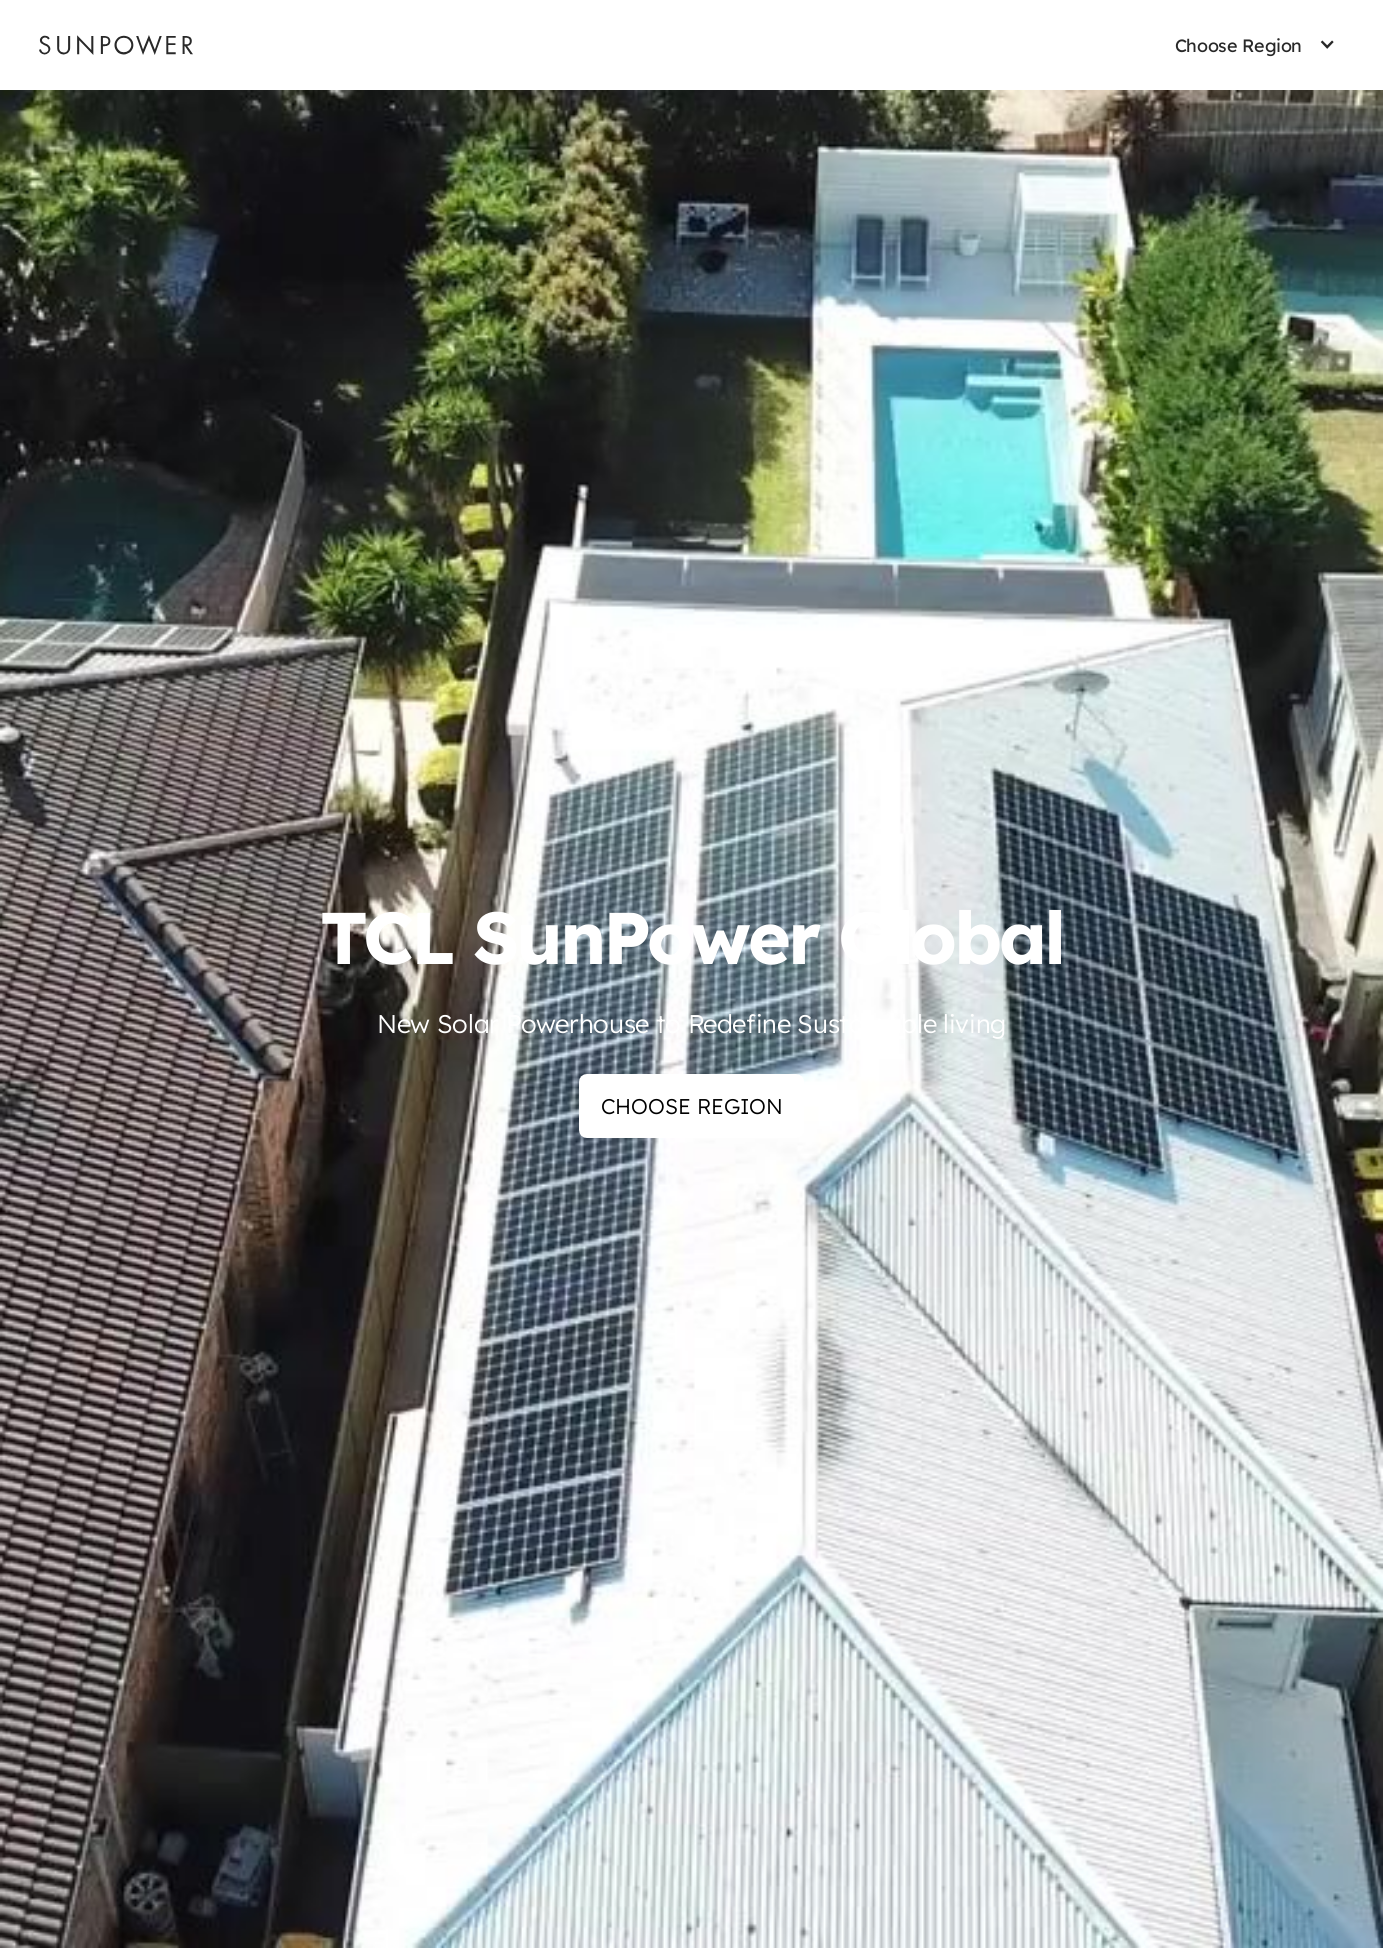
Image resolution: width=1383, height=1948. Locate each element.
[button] (1238, 45)
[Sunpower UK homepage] (116, 45)
